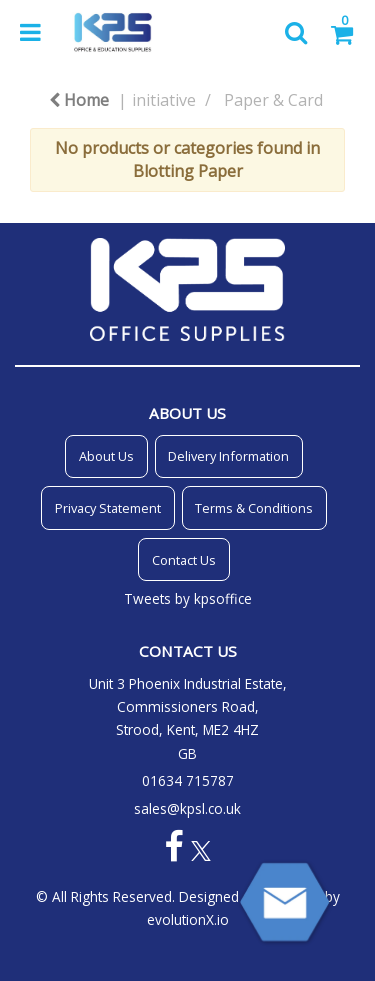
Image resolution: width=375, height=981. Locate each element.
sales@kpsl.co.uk (187, 808)
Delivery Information (228, 456)
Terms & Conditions (254, 508)
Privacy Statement (108, 508)
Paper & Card (273, 100)
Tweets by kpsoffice (188, 598)
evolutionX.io (188, 919)
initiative (164, 100)
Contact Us (184, 560)
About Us (106, 456)
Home (79, 100)
